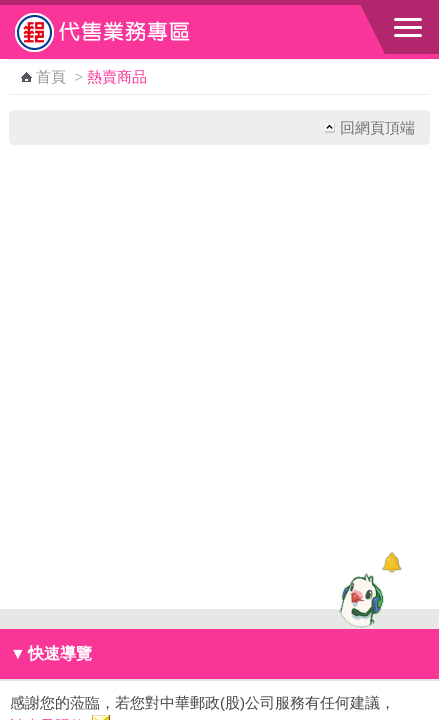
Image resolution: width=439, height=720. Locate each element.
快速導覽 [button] (51, 653)
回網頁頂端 (377, 127)
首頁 (51, 77)
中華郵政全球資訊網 (125, 32)
